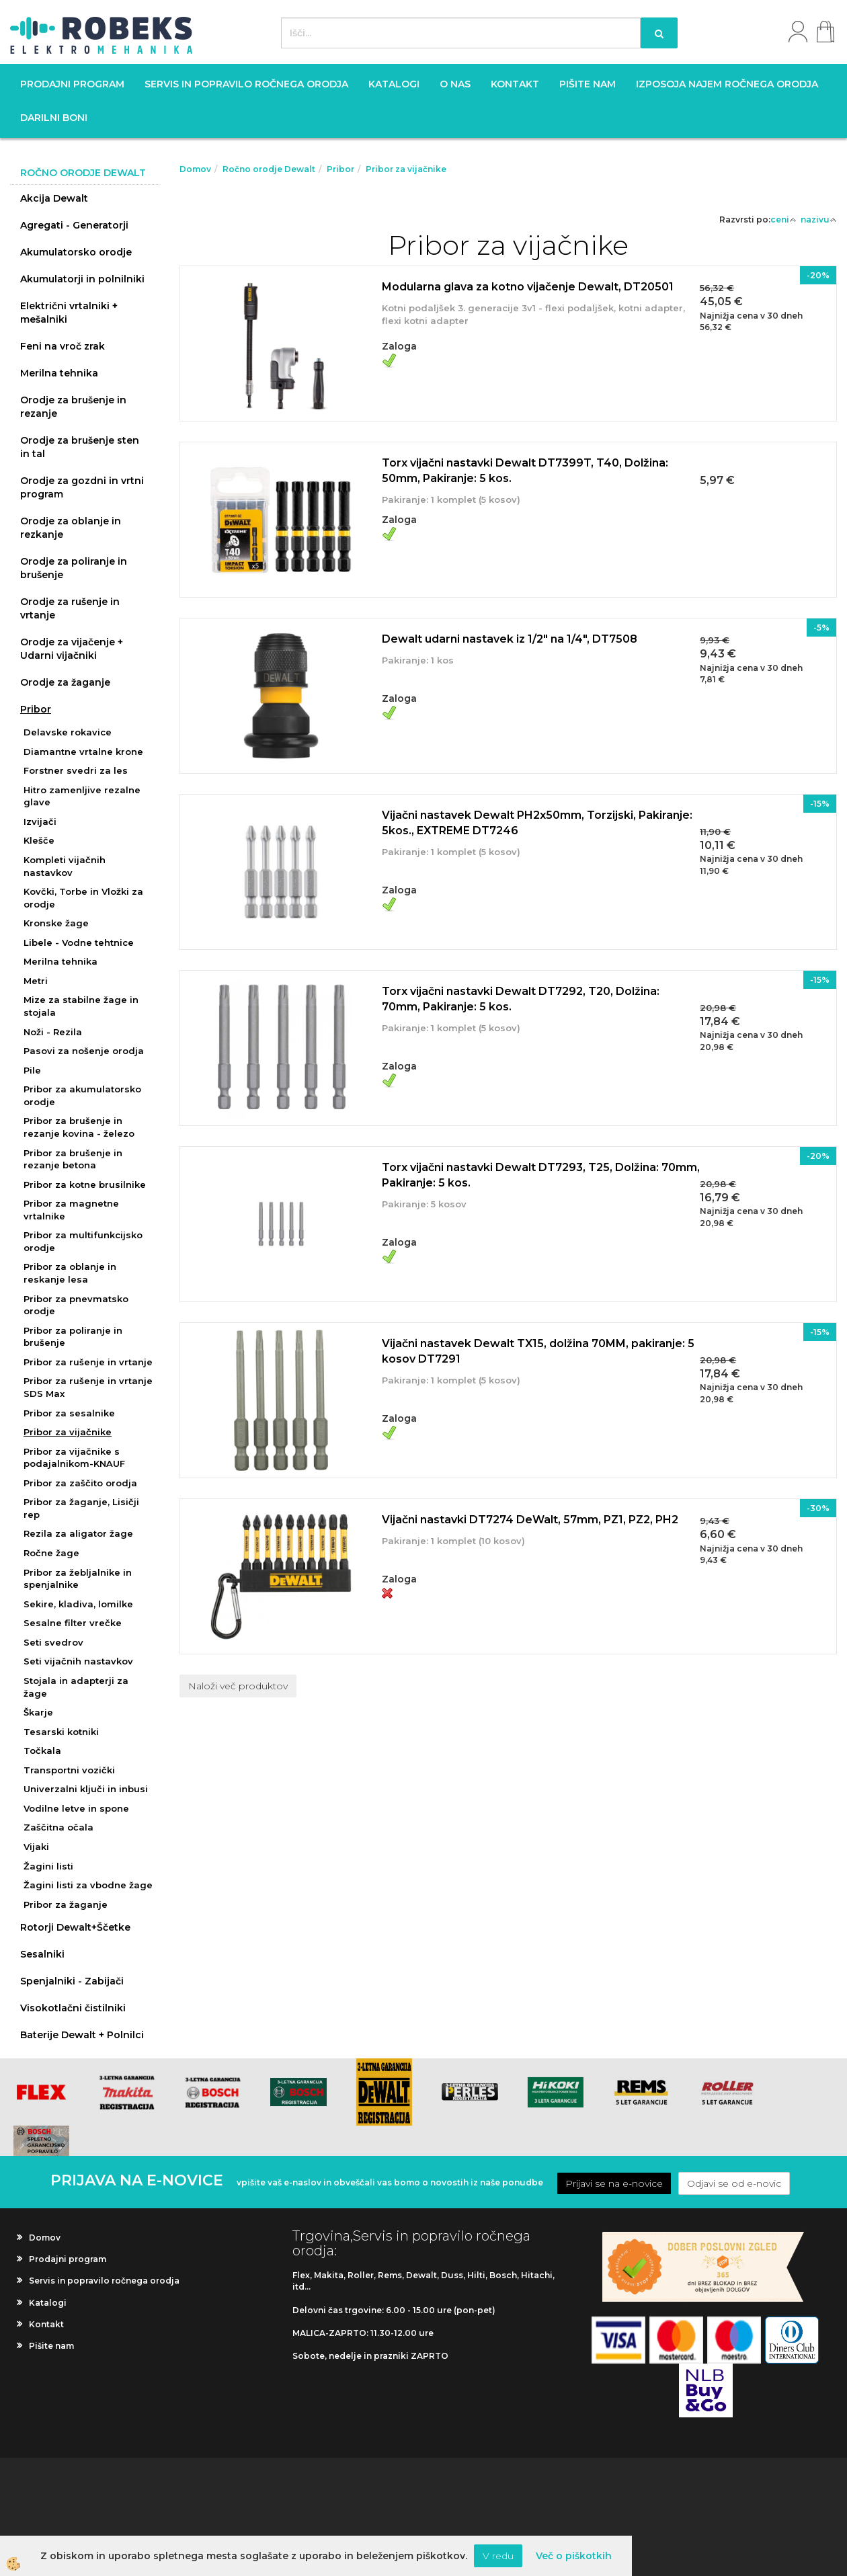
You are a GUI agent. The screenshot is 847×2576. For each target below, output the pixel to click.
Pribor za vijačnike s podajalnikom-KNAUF (74, 1458)
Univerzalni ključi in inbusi (86, 1788)
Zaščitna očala (58, 1827)
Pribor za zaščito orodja (80, 1483)
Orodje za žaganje (65, 682)
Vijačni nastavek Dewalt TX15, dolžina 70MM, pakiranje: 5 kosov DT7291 (538, 1351)
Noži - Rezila (53, 1032)
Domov (195, 169)
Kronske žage (56, 923)
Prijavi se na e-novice (614, 2183)
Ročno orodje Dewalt (269, 169)
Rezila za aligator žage (78, 1533)
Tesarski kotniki (61, 1731)
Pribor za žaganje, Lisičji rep (81, 1508)
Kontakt (515, 84)
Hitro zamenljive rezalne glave (82, 796)
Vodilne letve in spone (76, 1808)
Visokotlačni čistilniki (73, 2008)
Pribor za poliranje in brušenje (73, 1337)
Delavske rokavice (68, 732)
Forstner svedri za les (76, 770)
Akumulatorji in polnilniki (82, 279)
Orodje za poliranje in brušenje (73, 568)
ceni (783, 219)
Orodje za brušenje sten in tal (79, 447)
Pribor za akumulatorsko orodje (82, 1095)
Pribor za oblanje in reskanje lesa (70, 1273)
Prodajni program (72, 84)
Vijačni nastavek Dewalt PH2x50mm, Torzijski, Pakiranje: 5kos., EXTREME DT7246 (537, 823)
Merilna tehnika (59, 373)
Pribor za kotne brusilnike (85, 1184)
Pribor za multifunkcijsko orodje (83, 1241)
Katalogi (393, 84)
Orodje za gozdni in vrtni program (82, 487)
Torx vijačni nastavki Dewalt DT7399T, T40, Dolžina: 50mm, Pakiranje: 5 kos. (525, 470)
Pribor (35, 709)
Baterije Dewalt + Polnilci (82, 2035)
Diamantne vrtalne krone (83, 751)
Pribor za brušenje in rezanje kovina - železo (79, 1127)
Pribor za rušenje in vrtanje (88, 1362)
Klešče (39, 840)
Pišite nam (587, 84)
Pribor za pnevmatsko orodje (76, 1305)
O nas (455, 84)
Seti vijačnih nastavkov (78, 1661)
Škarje (38, 1712)
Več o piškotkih (574, 2556)
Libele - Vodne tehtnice (79, 942)
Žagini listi (48, 1866)
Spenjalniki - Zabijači (72, 1981)
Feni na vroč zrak (62, 346)
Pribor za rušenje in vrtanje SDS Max (88, 1387)
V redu (498, 2556)
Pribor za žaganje (66, 1904)
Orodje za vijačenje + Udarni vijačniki (71, 648)
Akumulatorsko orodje (76, 252)
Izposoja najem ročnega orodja (727, 84)
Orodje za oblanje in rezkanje (70, 527)
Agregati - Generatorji (74, 225)
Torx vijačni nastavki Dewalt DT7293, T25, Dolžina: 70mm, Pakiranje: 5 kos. (541, 1175)
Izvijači (40, 821)
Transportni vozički (69, 1770)
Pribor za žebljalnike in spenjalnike (78, 1579)
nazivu (819, 219)
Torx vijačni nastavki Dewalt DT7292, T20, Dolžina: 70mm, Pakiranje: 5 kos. (520, 999)
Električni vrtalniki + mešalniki (69, 312)
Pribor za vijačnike (68, 1431)
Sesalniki (42, 1954)
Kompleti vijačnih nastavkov (65, 866)
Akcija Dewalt (54, 198)
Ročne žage (51, 1552)
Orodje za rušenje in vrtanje (70, 608)
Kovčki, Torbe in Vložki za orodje (83, 898)
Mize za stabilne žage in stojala (81, 1006)
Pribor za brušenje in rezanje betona (73, 1159)
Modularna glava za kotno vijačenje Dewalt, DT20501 (528, 286)
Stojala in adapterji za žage (76, 1687)
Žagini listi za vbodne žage (88, 1885)
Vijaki (36, 1846)
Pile (32, 1070)
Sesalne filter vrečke (73, 1622)
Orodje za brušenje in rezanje (73, 406)
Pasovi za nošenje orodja (84, 1050)
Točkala (42, 1750)
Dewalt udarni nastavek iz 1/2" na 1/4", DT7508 (509, 639)
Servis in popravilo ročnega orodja (246, 84)
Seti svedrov (53, 1642)
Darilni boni (53, 118)
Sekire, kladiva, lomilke (78, 1604)
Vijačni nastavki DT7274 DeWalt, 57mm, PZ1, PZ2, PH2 (530, 1519)
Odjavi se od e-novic (734, 2183)
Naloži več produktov (238, 1686)
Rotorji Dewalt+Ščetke (75, 1927)
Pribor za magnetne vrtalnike (71, 1209)
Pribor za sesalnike (69, 1413)
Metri (36, 980)
